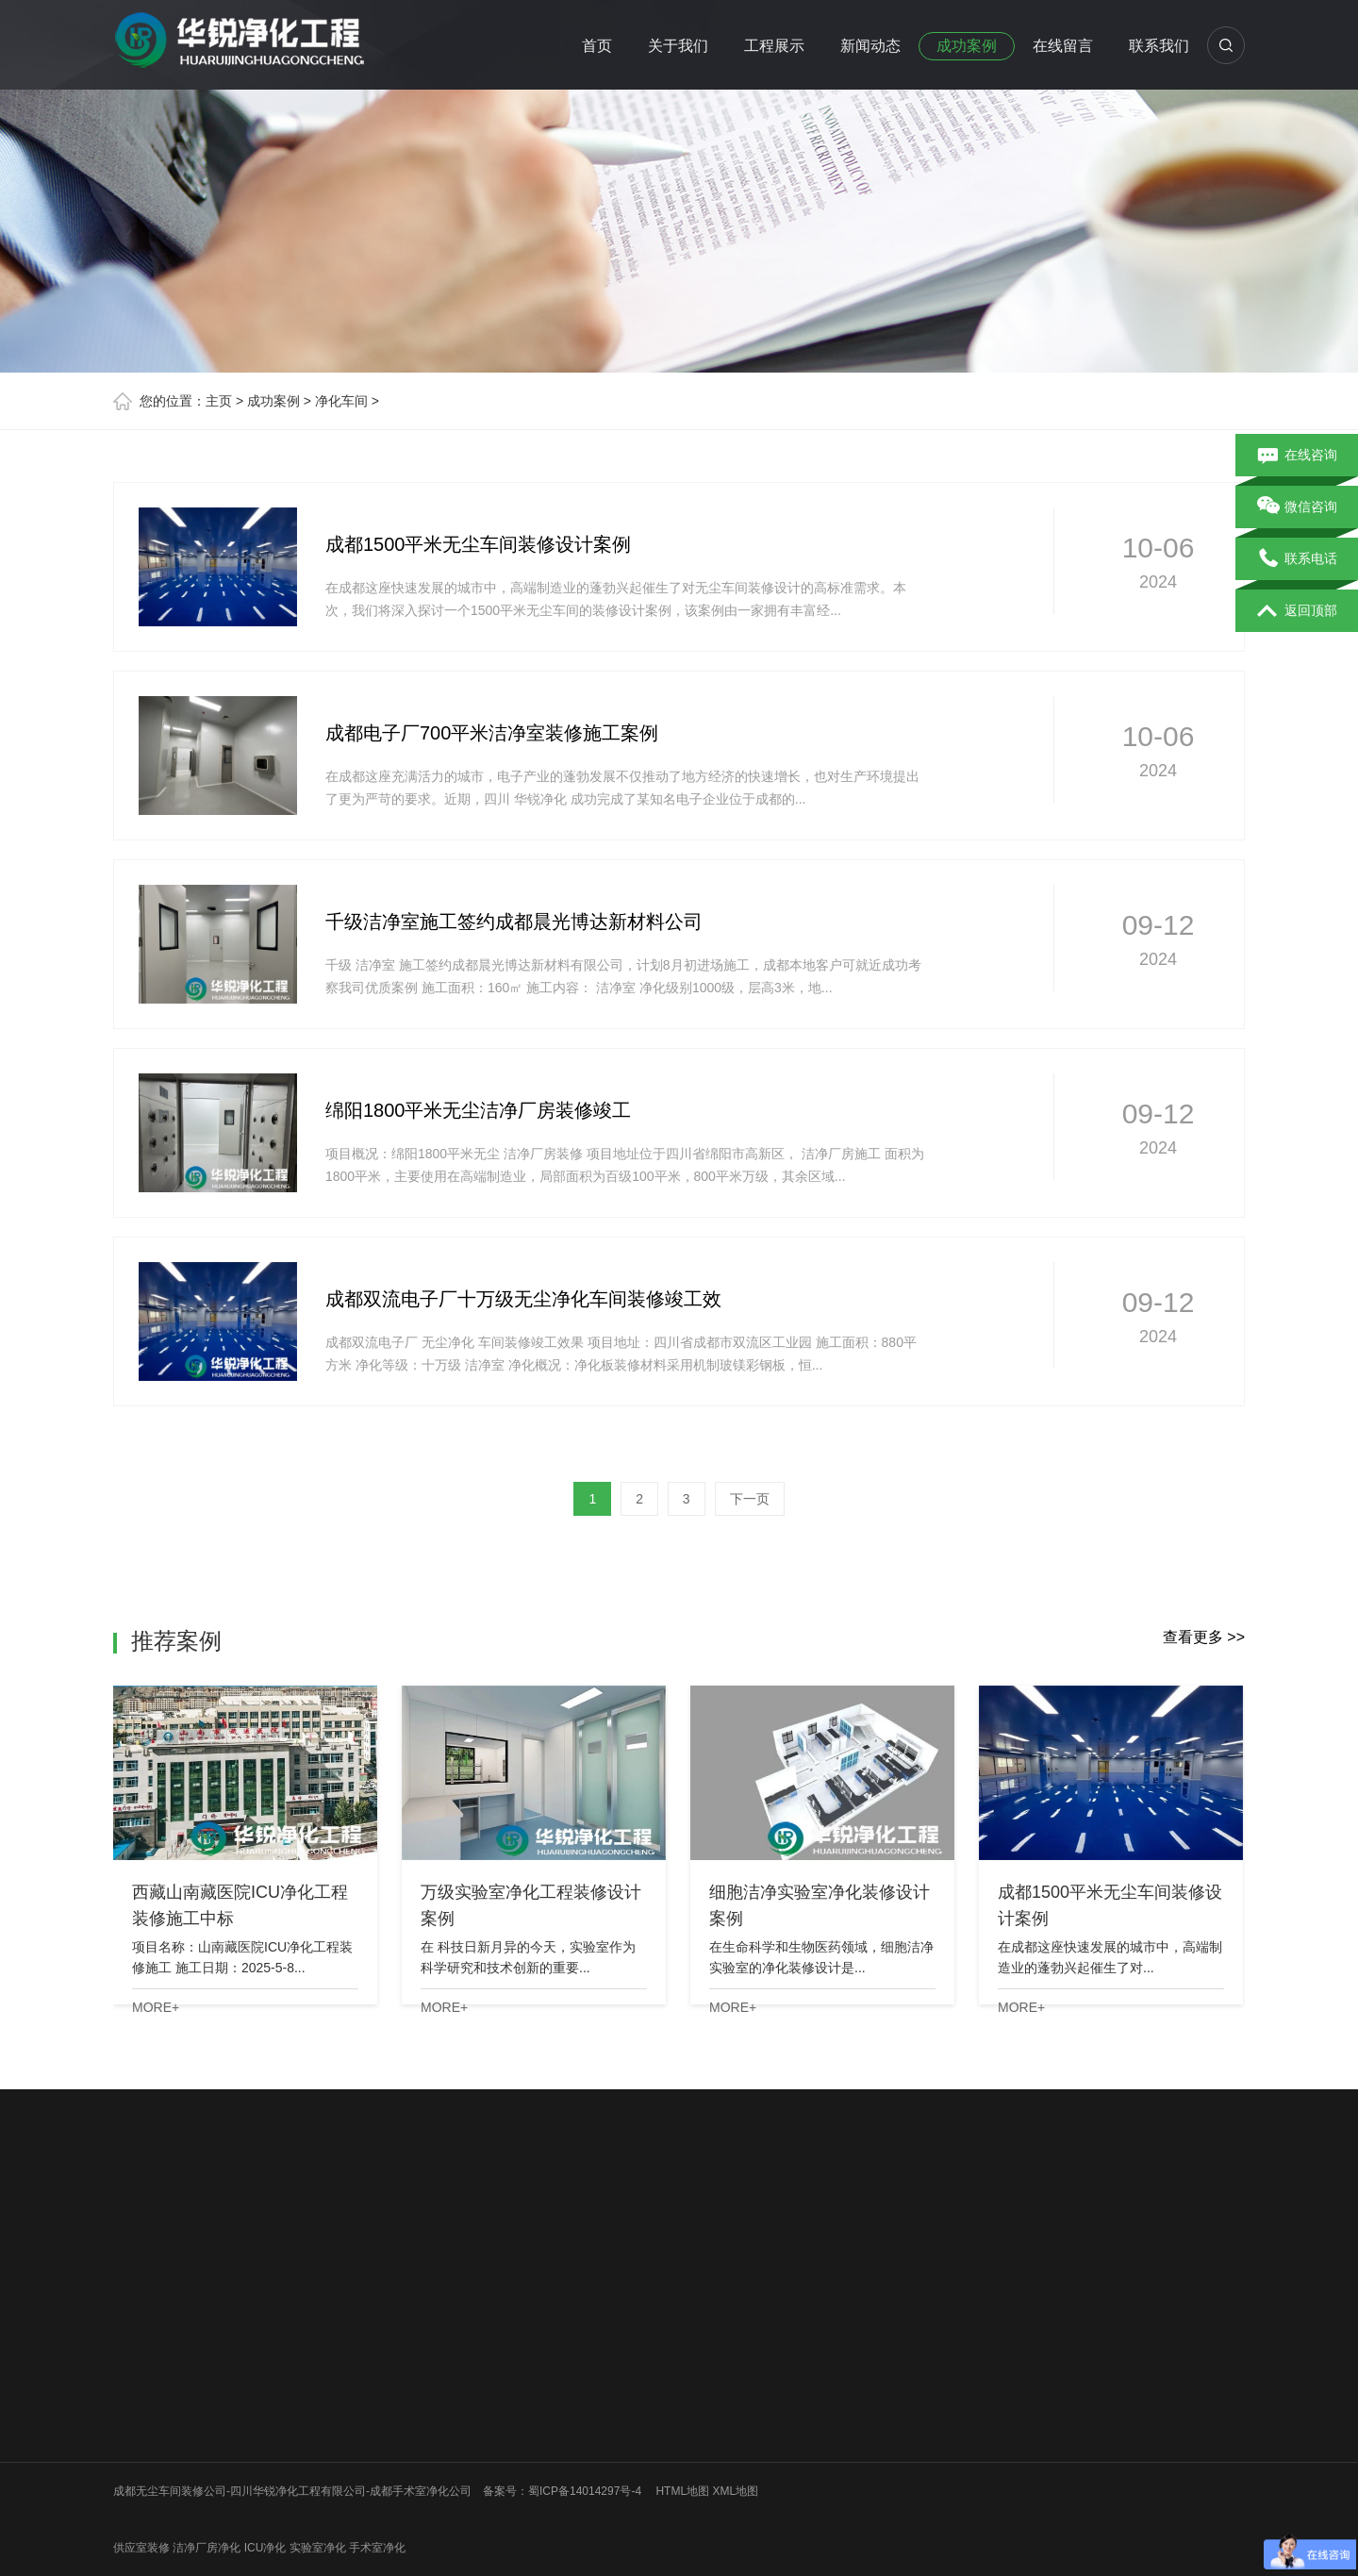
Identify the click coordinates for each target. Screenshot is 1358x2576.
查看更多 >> (1204, 1637)
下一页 (750, 1498)
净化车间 (341, 400)
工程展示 (774, 46)
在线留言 (1063, 46)
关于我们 (678, 46)
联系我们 (1159, 46)
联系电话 (1297, 559)
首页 (597, 46)
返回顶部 (1297, 611)
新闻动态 (870, 46)
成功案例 (966, 46)
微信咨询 (1297, 507)
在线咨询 (1297, 455)
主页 (219, 400)
